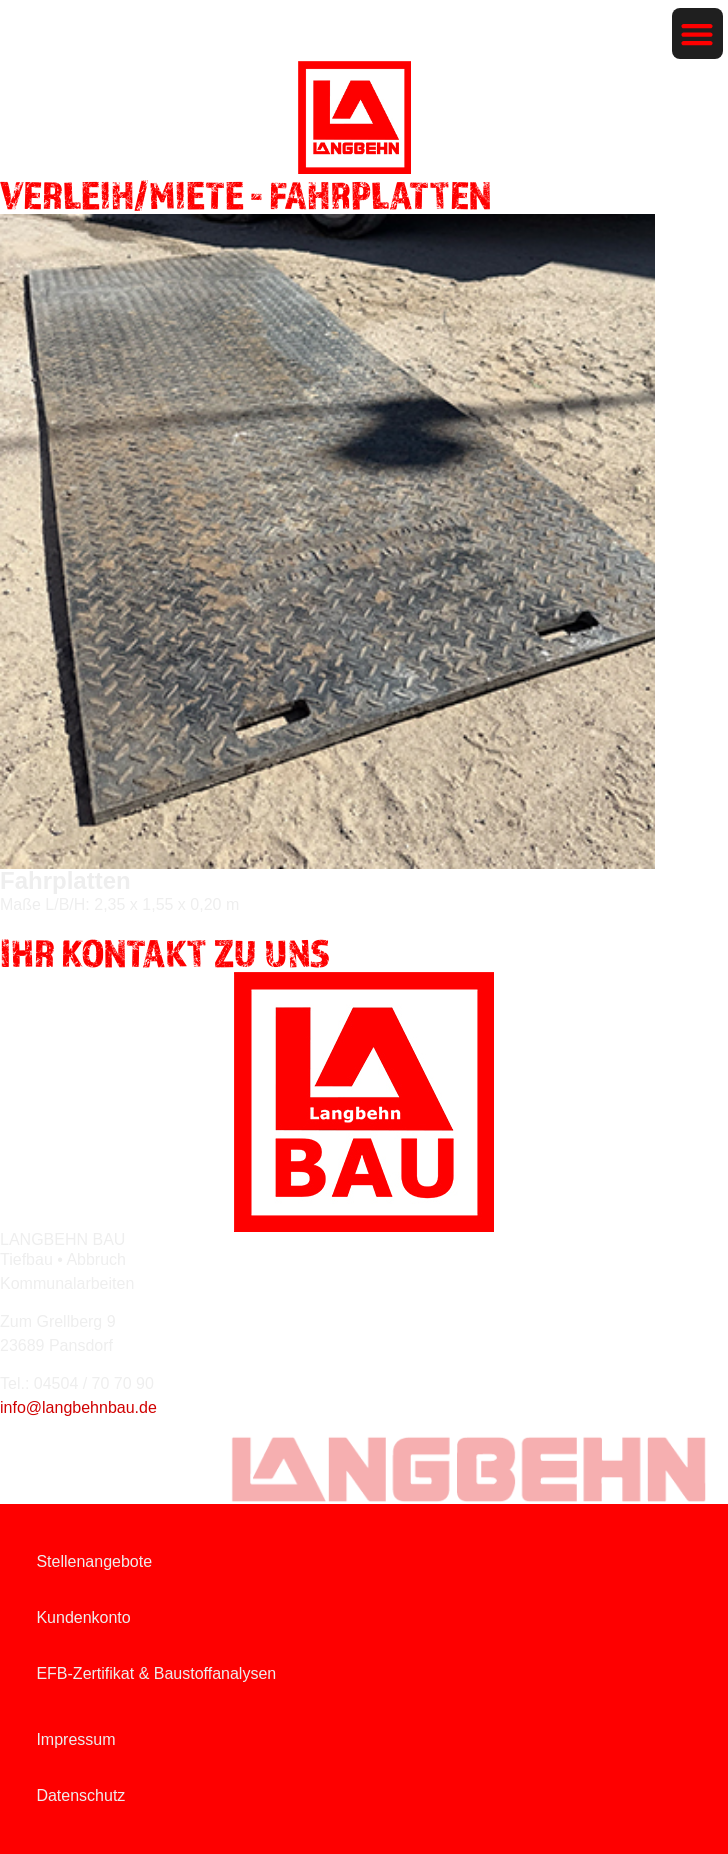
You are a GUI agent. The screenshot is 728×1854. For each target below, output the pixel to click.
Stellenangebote (94, 1561)
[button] (697, 33)
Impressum (75, 1739)
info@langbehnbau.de (78, 1407)
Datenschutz (80, 1795)
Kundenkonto (83, 1617)
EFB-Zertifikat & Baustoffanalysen (156, 1673)
